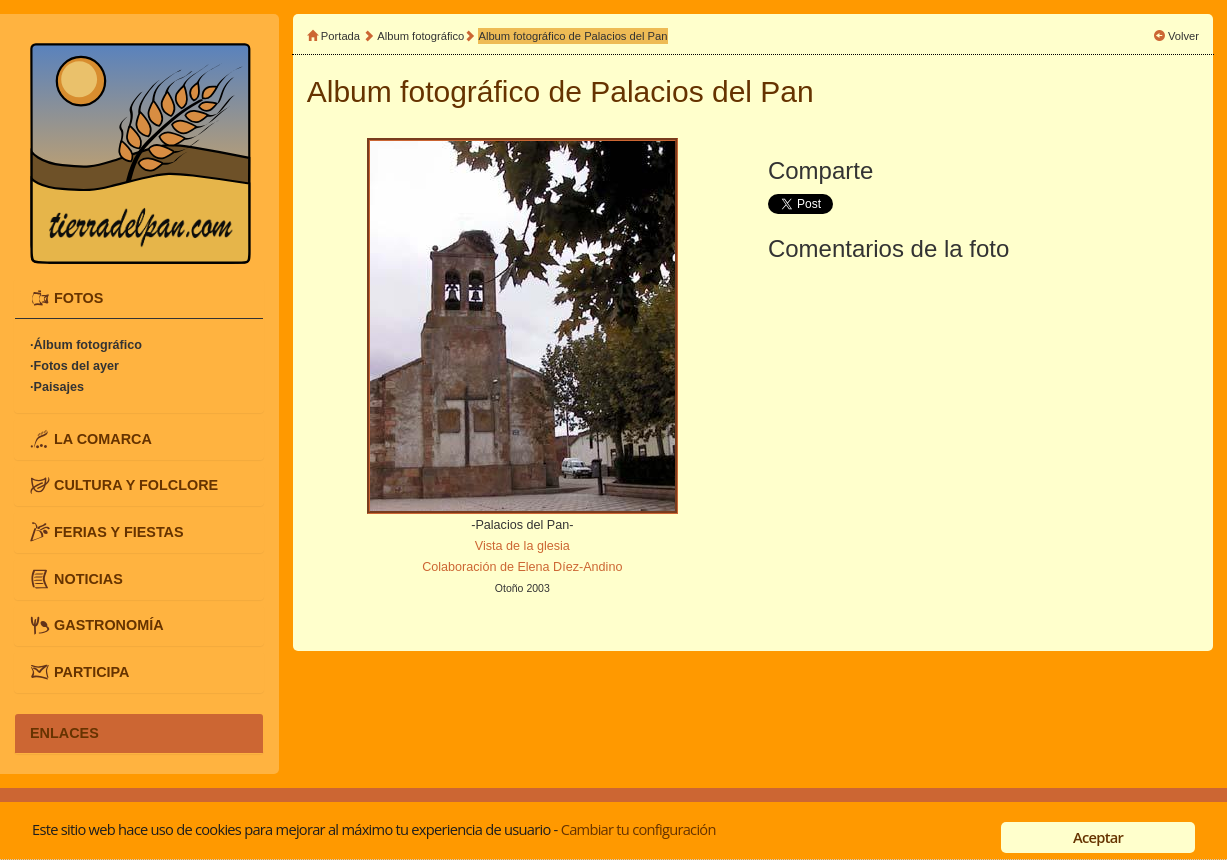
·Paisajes (57, 387)
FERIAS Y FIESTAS (119, 532)
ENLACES (64, 733)
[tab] (139, 299)
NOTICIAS (88, 578)
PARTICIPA (91, 671)
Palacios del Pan (701, 91)
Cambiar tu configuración (638, 829)
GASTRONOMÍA (109, 625)
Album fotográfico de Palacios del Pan (572, 36)
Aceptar (1098, 837)
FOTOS (78, 298)
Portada (340, 36)
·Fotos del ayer (74, 366)
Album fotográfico (420, 36)
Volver (1183, 36)
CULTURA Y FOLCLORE (136, 485)
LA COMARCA (103, 438)
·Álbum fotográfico (86, 345)
